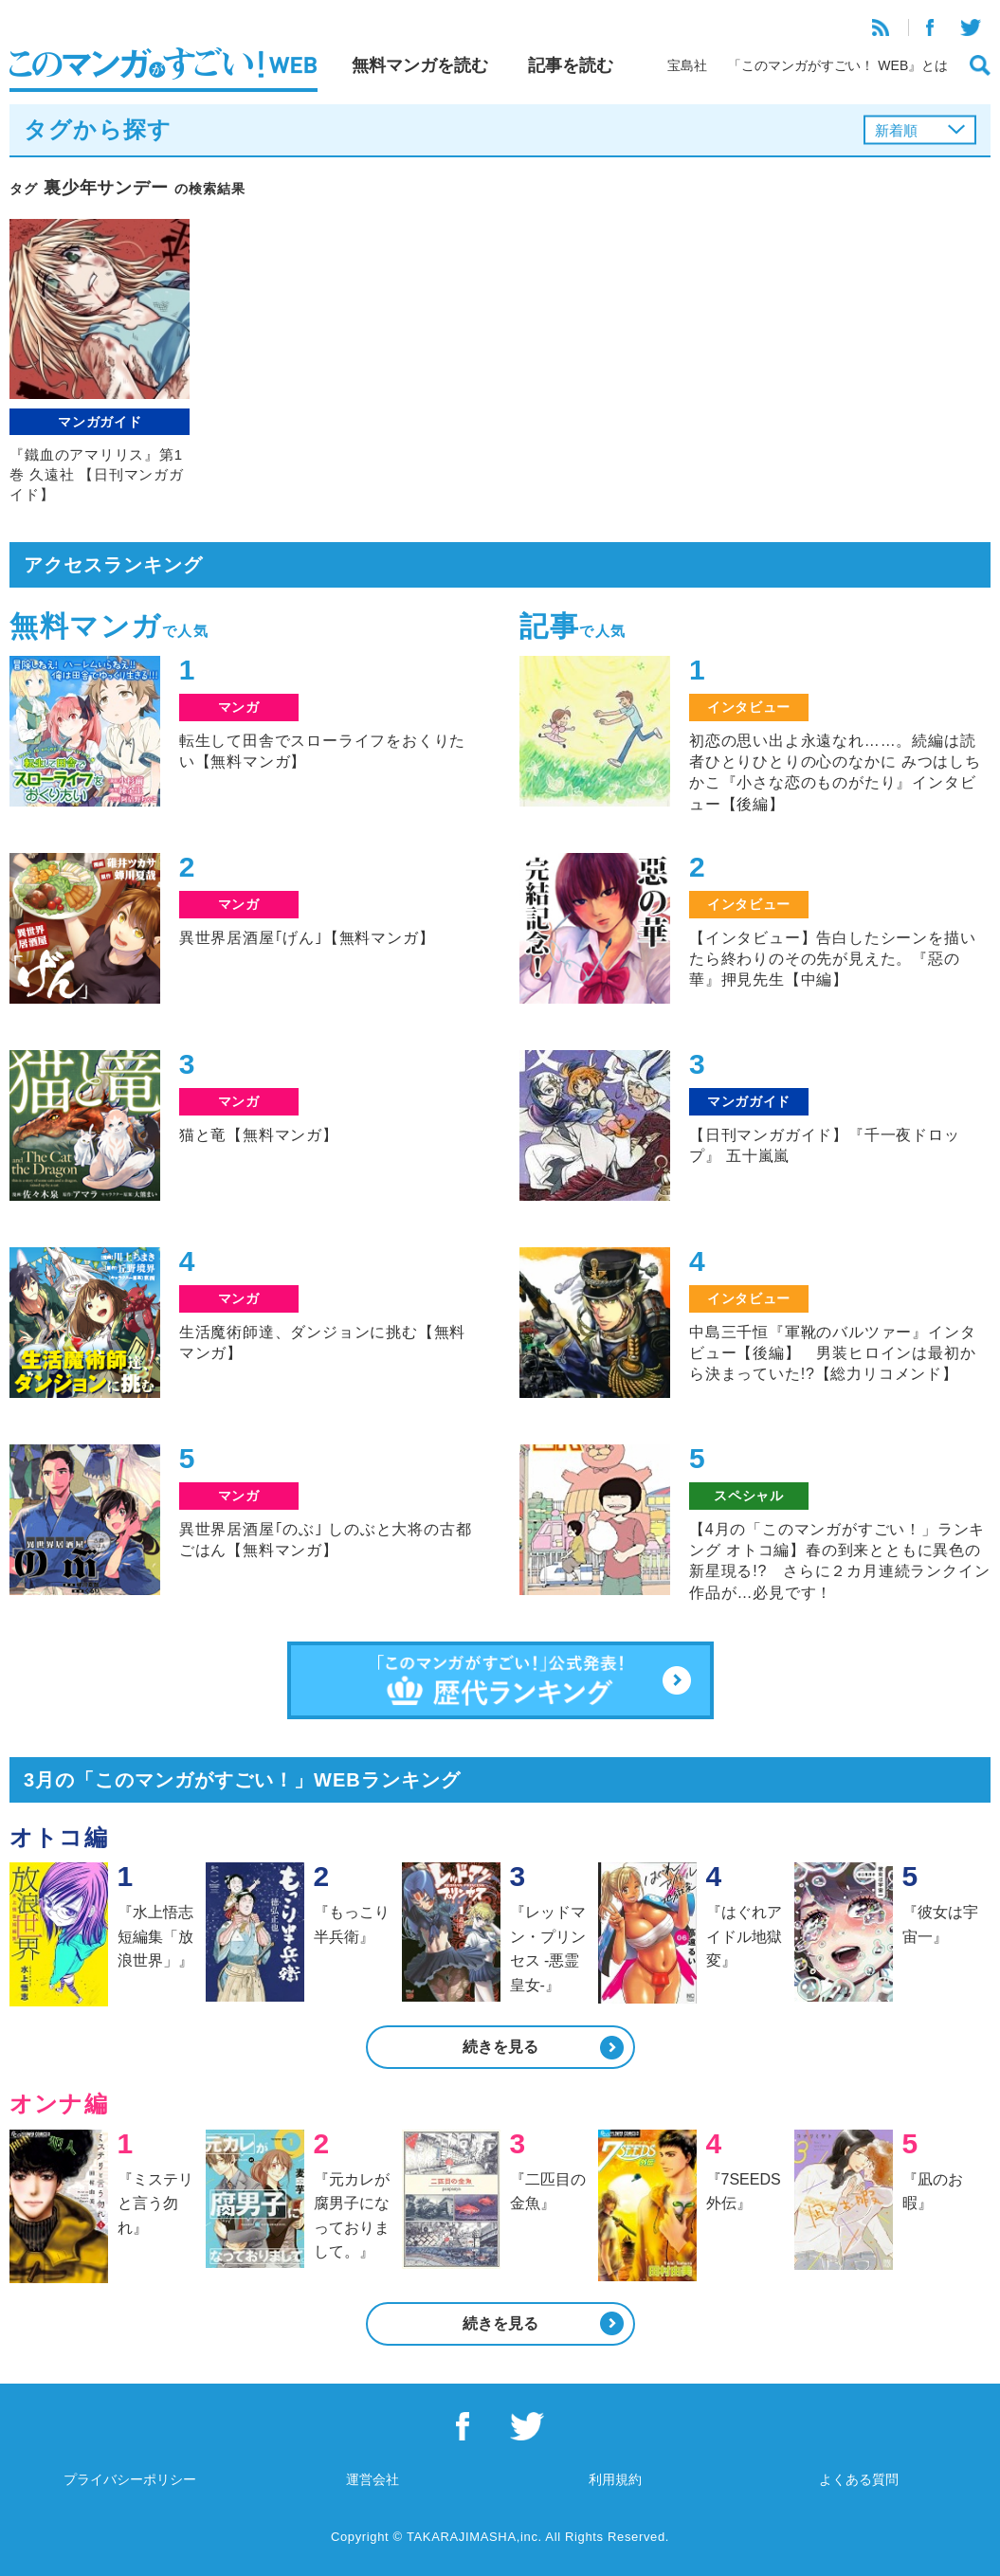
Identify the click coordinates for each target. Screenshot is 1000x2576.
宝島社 (687, 65)
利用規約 (615, 2479)
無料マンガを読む (420, 65)
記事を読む (570, 65)
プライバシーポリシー (130, 2479)
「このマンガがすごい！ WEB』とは (838, 65)
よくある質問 (859, 2479)
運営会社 (372, 2479)
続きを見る (500, 2047)
